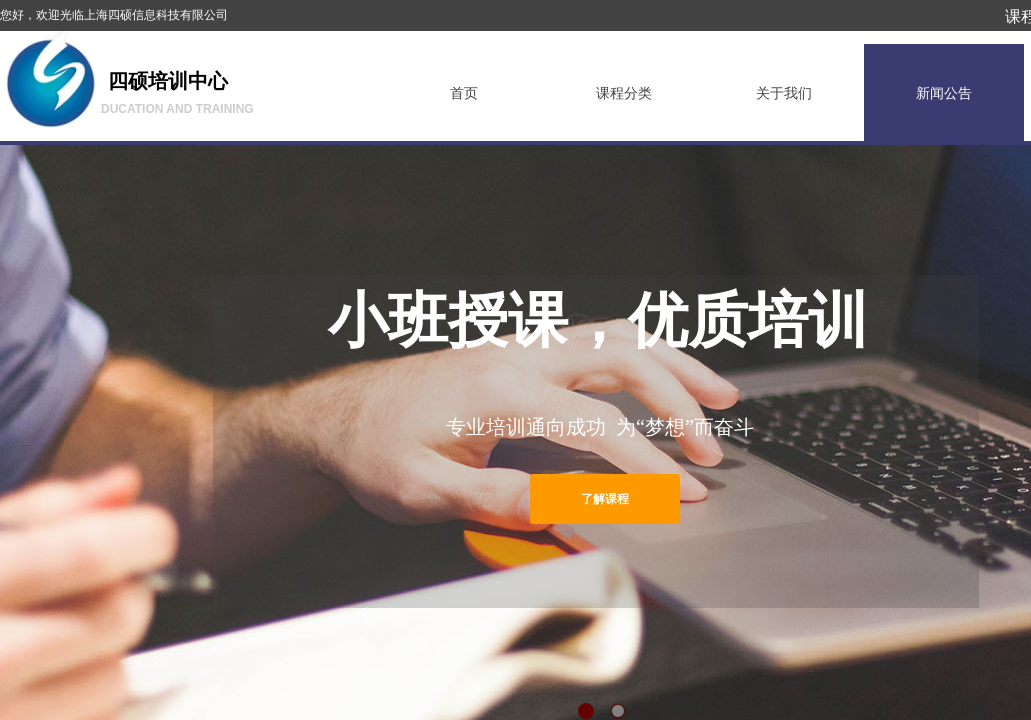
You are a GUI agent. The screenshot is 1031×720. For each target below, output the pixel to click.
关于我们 (784, 93)
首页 (464, 93)
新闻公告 (944, 93)
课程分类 (624, 93)
